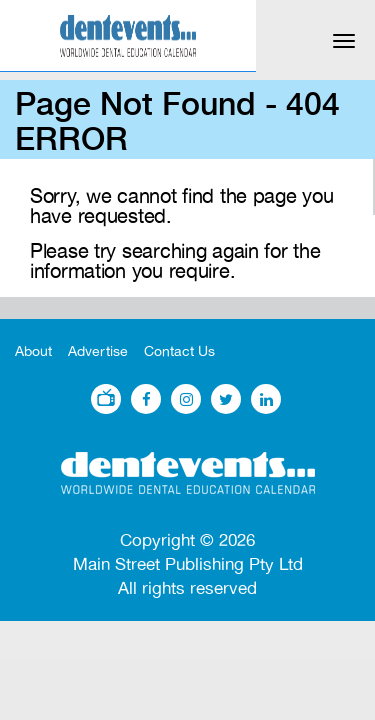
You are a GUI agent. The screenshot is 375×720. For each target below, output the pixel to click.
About (33, 351)
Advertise (98, 351)
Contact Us (179, 351)
